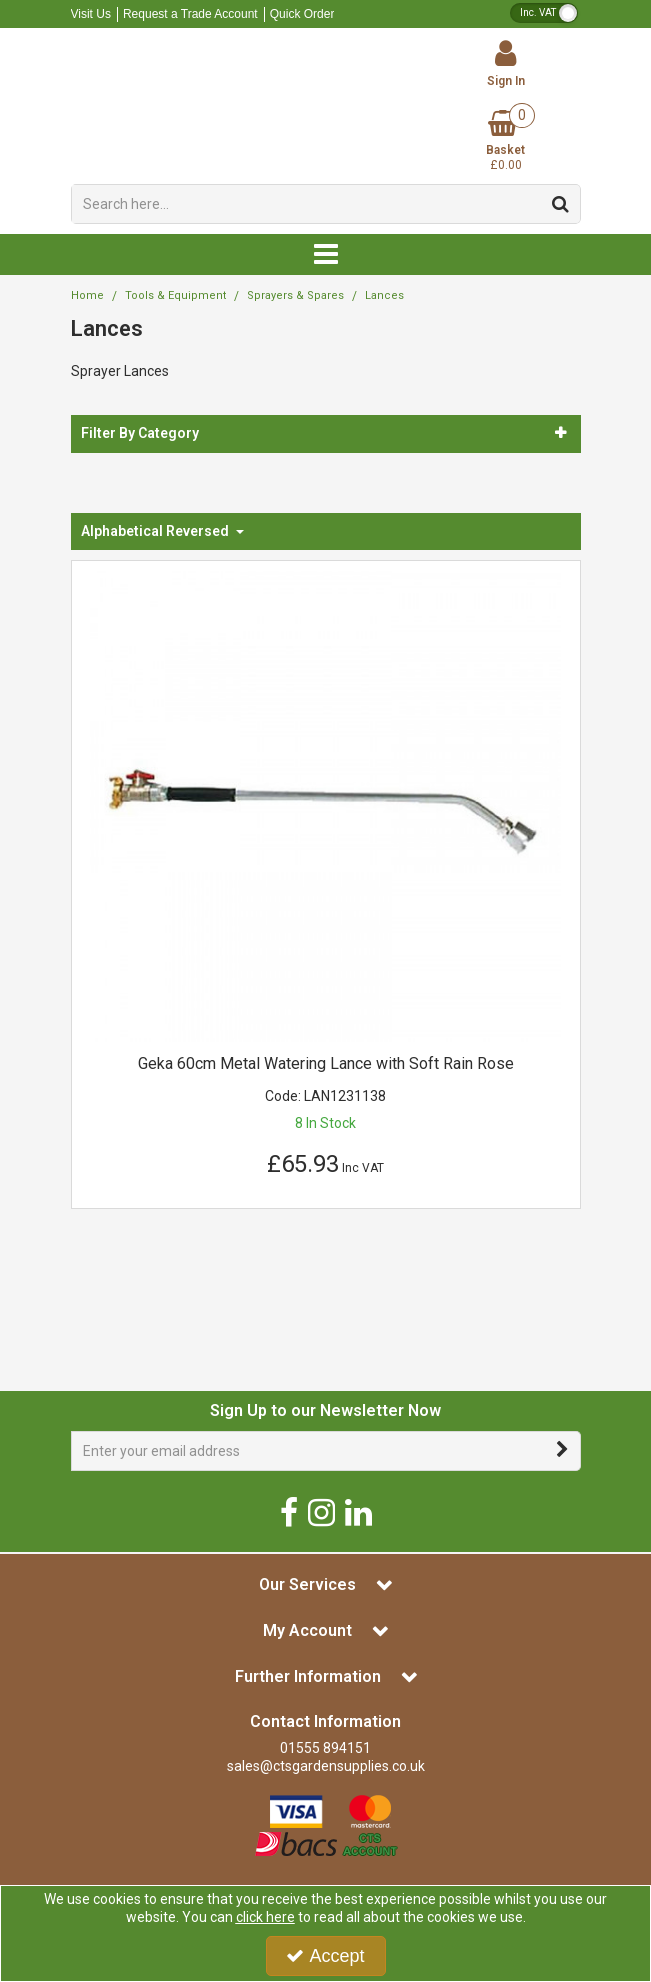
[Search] (306, 204)
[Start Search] (561, 204)
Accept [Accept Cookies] (325, 1956)
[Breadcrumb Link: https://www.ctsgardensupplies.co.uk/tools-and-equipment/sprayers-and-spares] (295, 295)
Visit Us (91, 14)
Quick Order (302, 14)
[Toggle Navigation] (326, 255)
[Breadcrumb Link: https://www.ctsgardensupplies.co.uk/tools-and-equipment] (175, 295)
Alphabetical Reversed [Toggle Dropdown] (156, 531)
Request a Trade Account (190, 14)
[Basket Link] (506, 141)
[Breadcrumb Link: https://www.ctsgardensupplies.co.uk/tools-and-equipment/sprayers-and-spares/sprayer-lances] (384, 295)
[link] (289, 1511)
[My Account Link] (506, 64)
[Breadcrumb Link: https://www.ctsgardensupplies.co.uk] (87, 295)
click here (265, 1917)
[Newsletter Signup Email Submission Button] (563, 1451)
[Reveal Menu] (326, 255)
